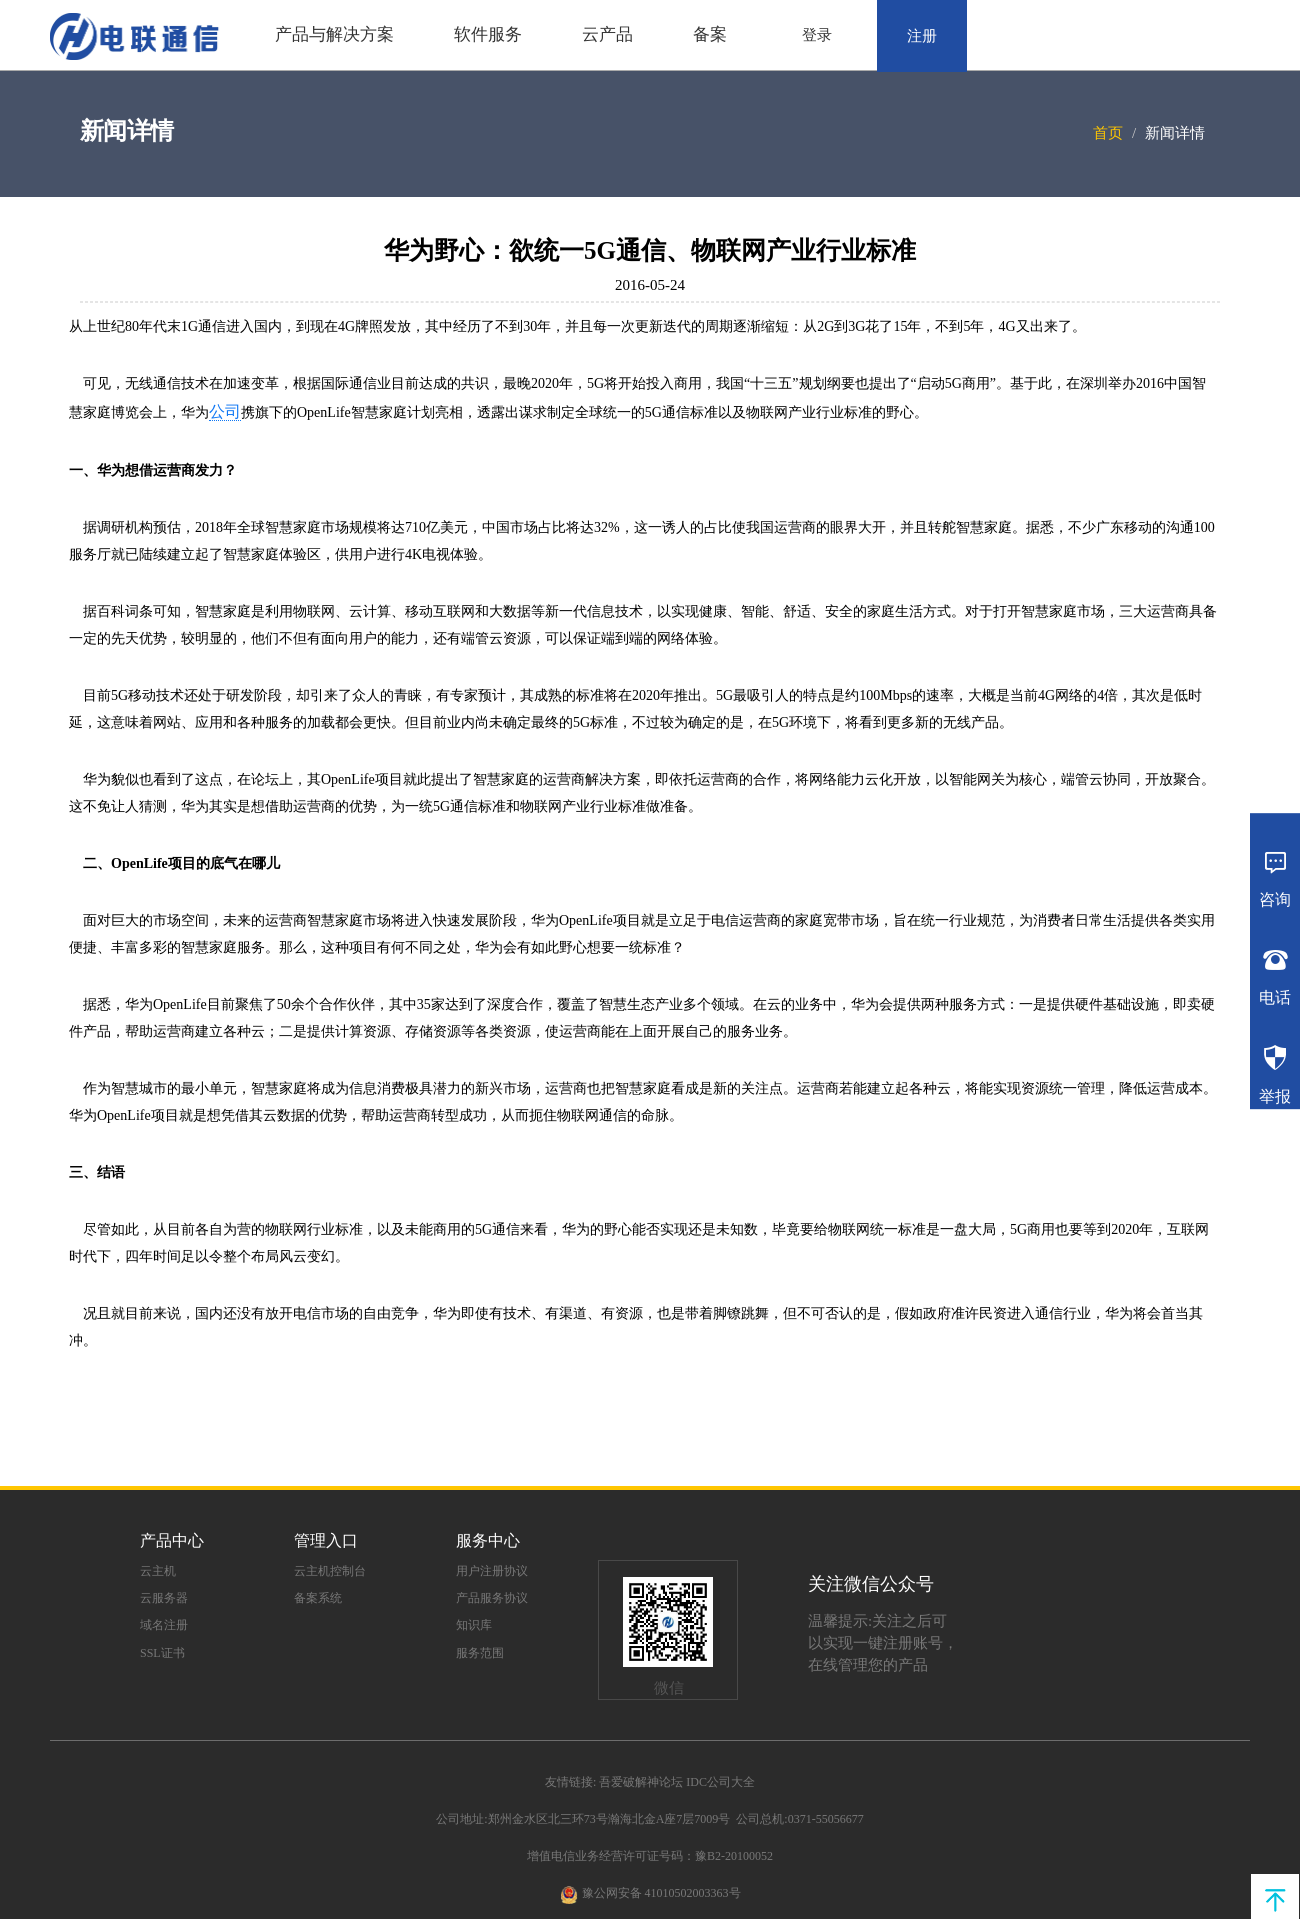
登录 (817, 35)
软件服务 (488, 34)
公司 (225, 411)
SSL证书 (162, 1653)
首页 (1108, 133)
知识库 (474, 1625)
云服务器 (164, 1598)
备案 (710, 34)
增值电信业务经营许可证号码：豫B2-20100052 (650, 1856)
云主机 (158, 1571)
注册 (922, 36)
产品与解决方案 (334, 34)
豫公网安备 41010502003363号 (661, 1893)
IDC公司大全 (720, 1782)
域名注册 (164, 1625)
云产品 (607, 34)
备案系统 (318, 1598)
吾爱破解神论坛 (641, 1782)
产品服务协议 (492, 1598)
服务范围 (480, 1653)
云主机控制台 (330, 1571)
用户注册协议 (492, 1571)
